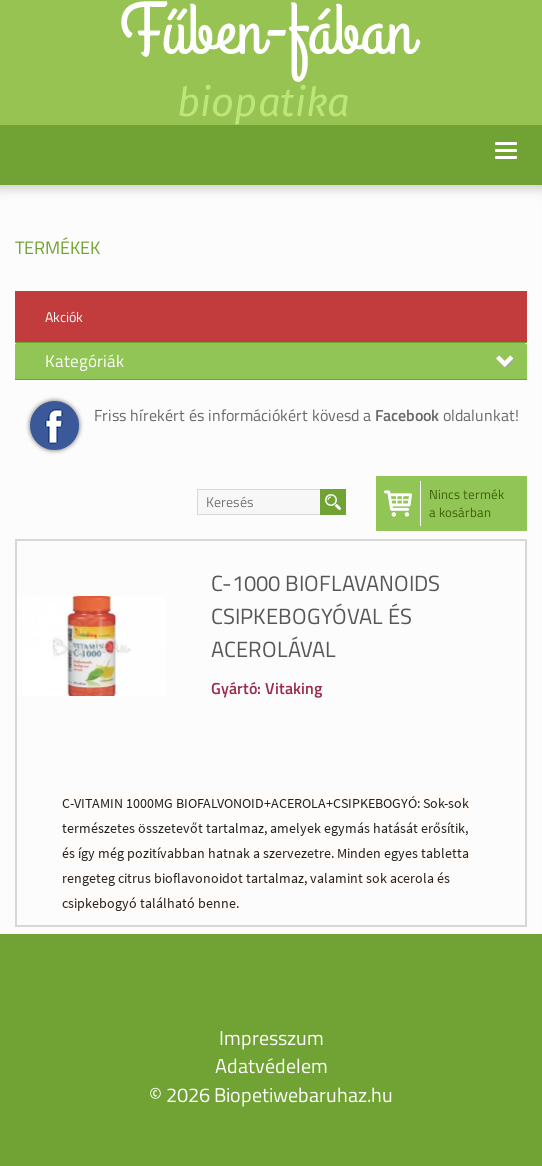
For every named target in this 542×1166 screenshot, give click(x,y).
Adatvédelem (271, 1065)
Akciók (64, 316)
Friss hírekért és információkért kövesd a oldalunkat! (306, 415)
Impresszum (271, 1037)
